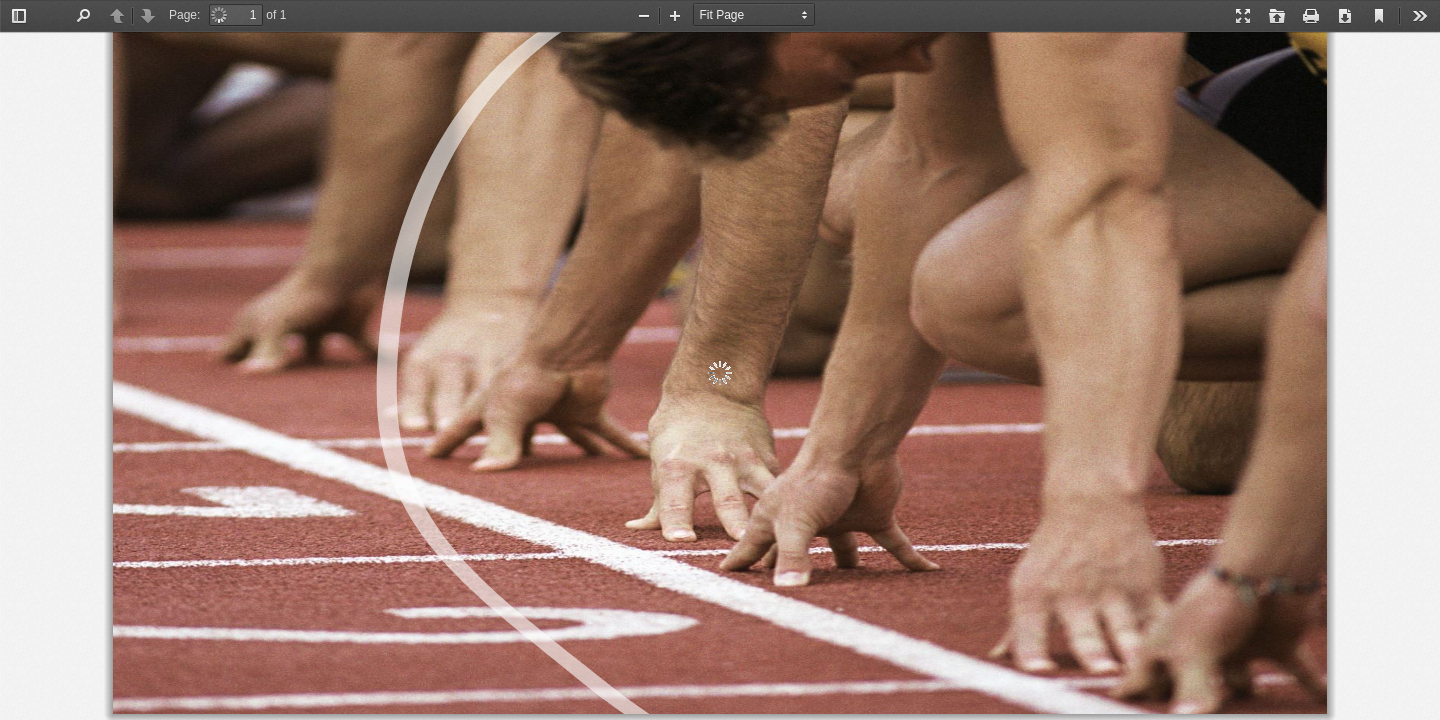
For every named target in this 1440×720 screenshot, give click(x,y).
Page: (184, 15)
